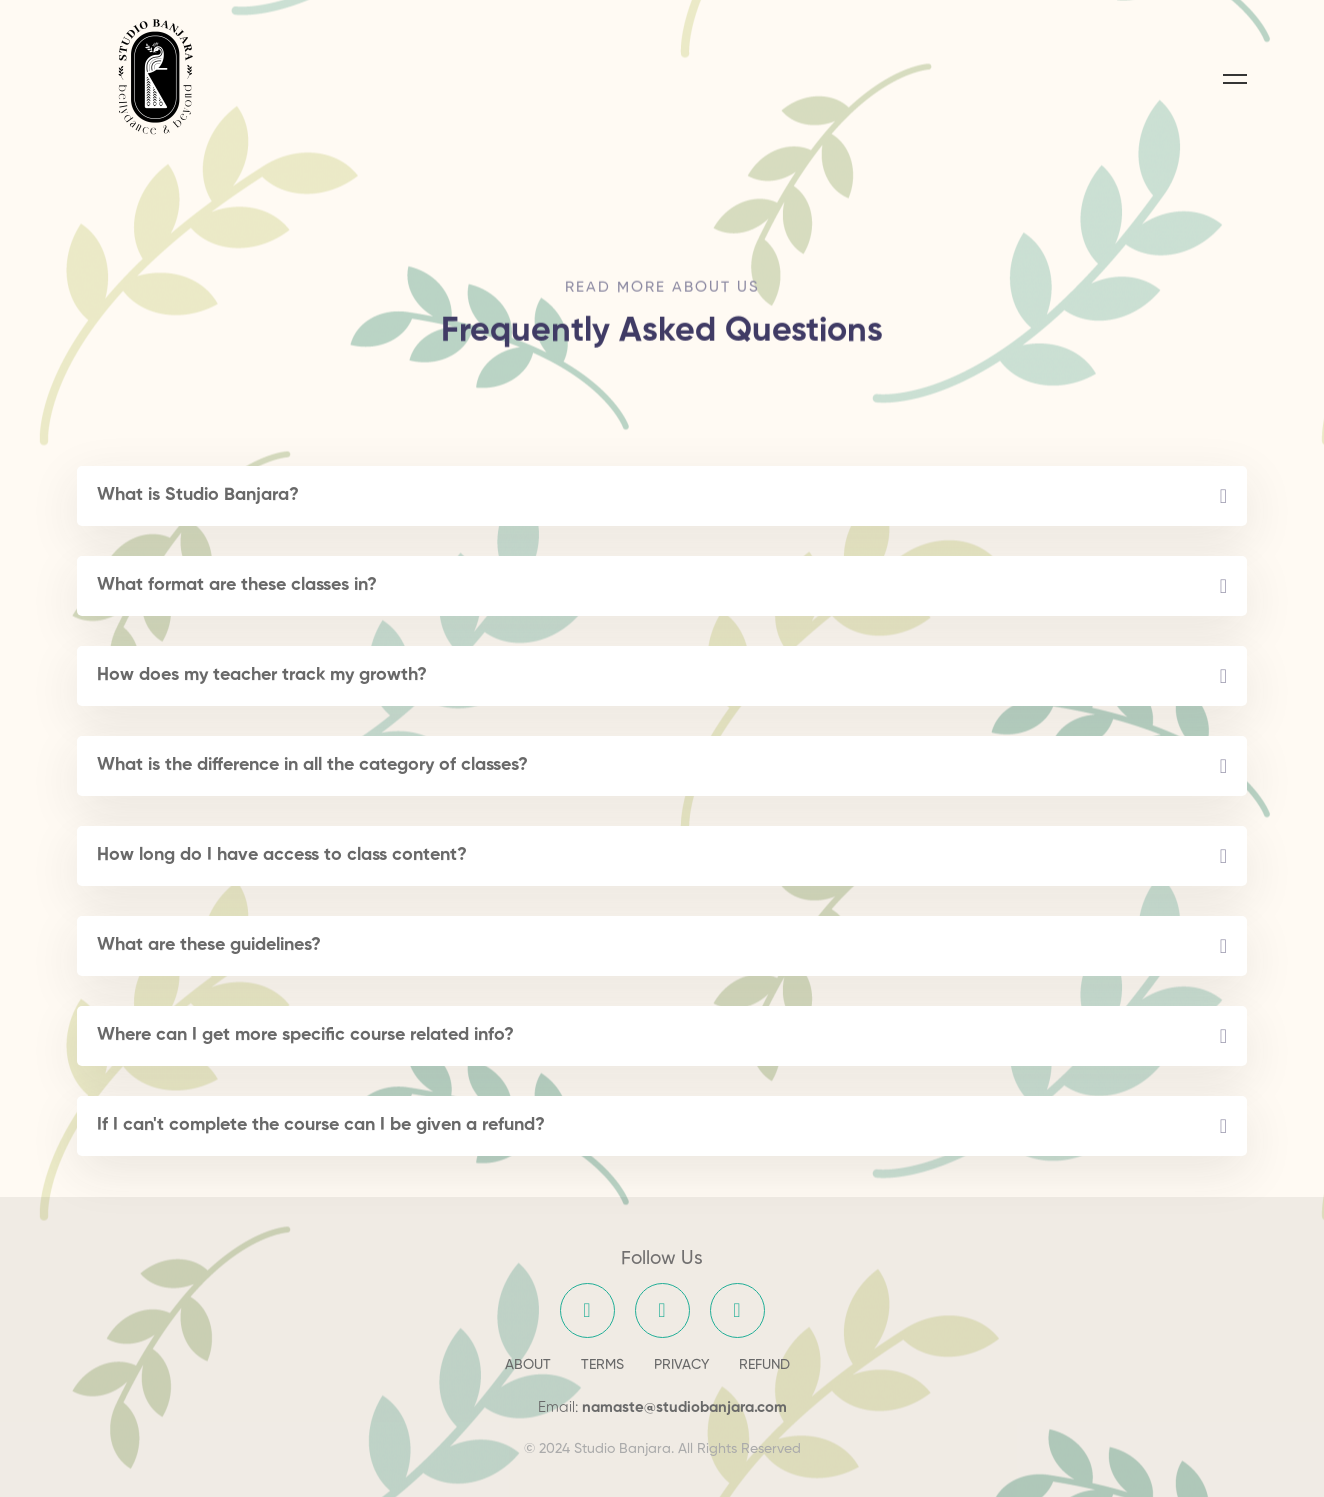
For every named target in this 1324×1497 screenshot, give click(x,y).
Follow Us (662, 1258)
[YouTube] (737, 1310)
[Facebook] (587, 1310)
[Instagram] (662, 1310)
